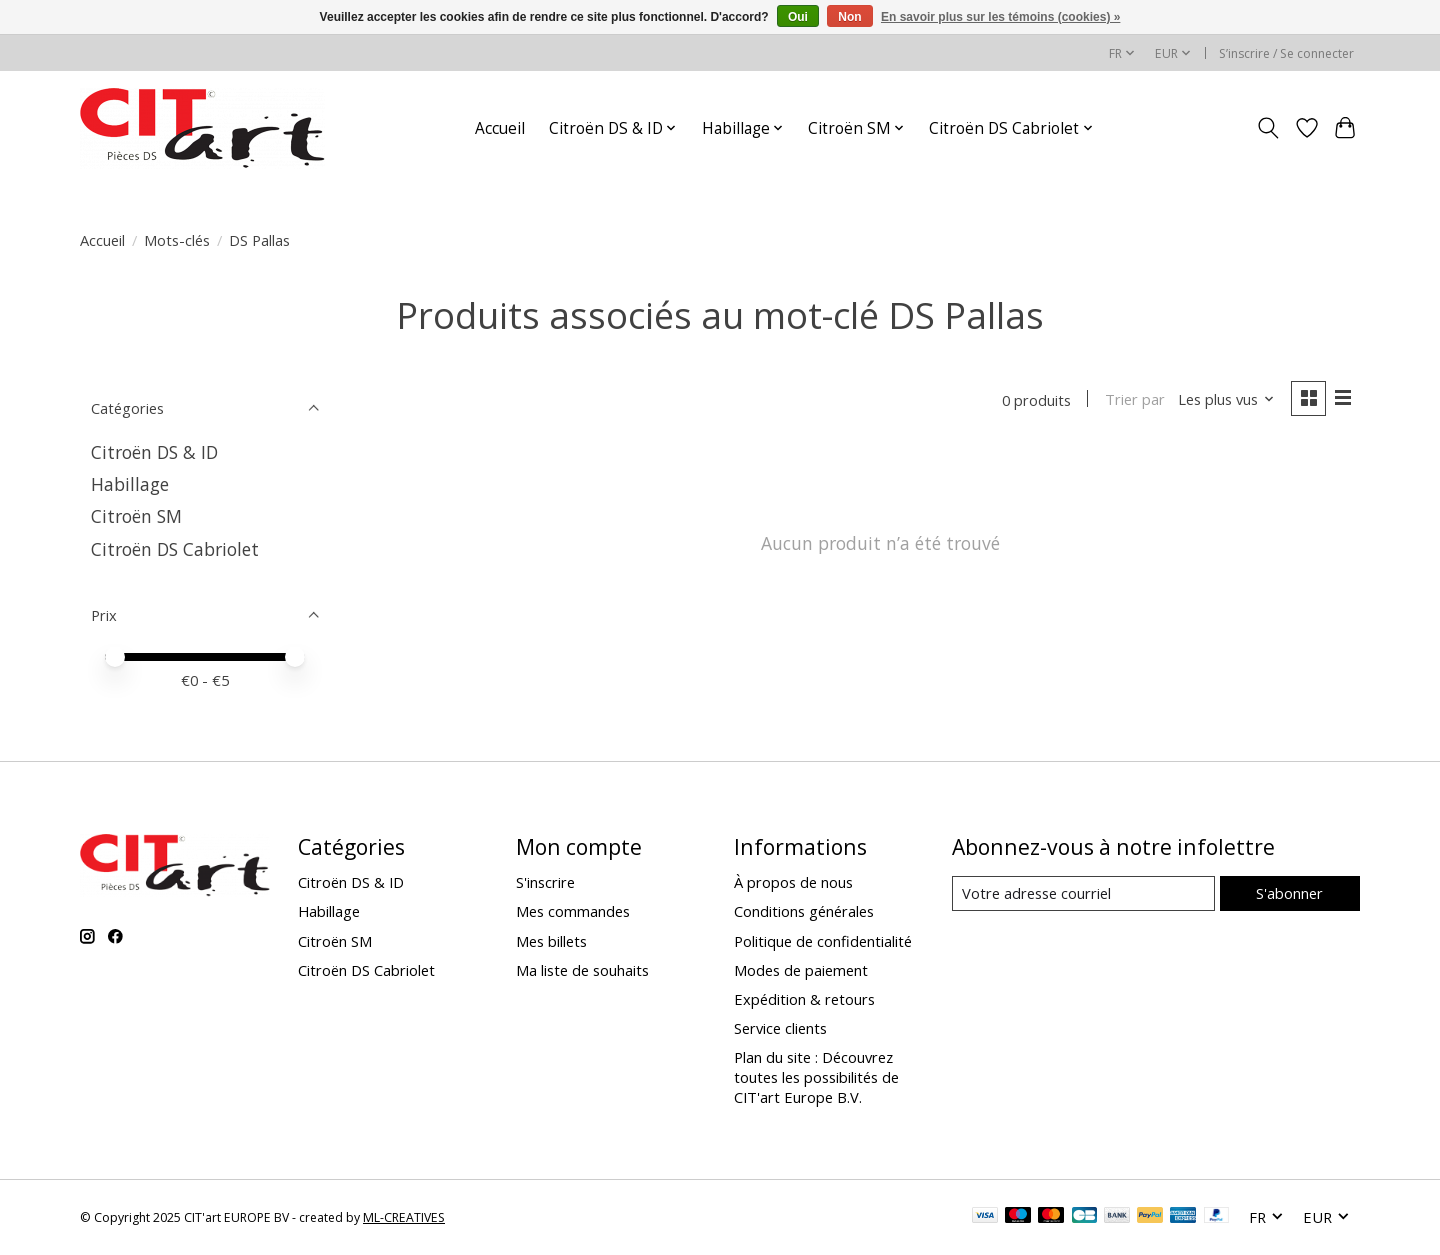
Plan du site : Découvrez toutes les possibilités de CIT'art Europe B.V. (816, 1077)
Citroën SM (136, 516)
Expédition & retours (804, 999)
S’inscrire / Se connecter (1286, 53)
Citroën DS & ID (154, 452)
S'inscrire (545, 882)
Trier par (1134, 400)
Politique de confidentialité (823, 941)
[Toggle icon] (1268, 128)
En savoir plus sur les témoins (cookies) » (1000, 17)
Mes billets (551, 941)
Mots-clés (177, 240)
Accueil (500, 128)
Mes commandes (573, 911)
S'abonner (1289, 893)
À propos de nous (793, 882)
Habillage (130, 484)
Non (849, 17)
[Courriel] (1083, 894)
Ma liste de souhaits (582, 970)
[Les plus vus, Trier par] (1226, 400)
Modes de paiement (801, 970)
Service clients (780, 1028)
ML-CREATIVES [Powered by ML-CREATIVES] (404, 1217)
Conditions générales (804, 911)
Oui (798, 17)
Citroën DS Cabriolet (175, 549)
